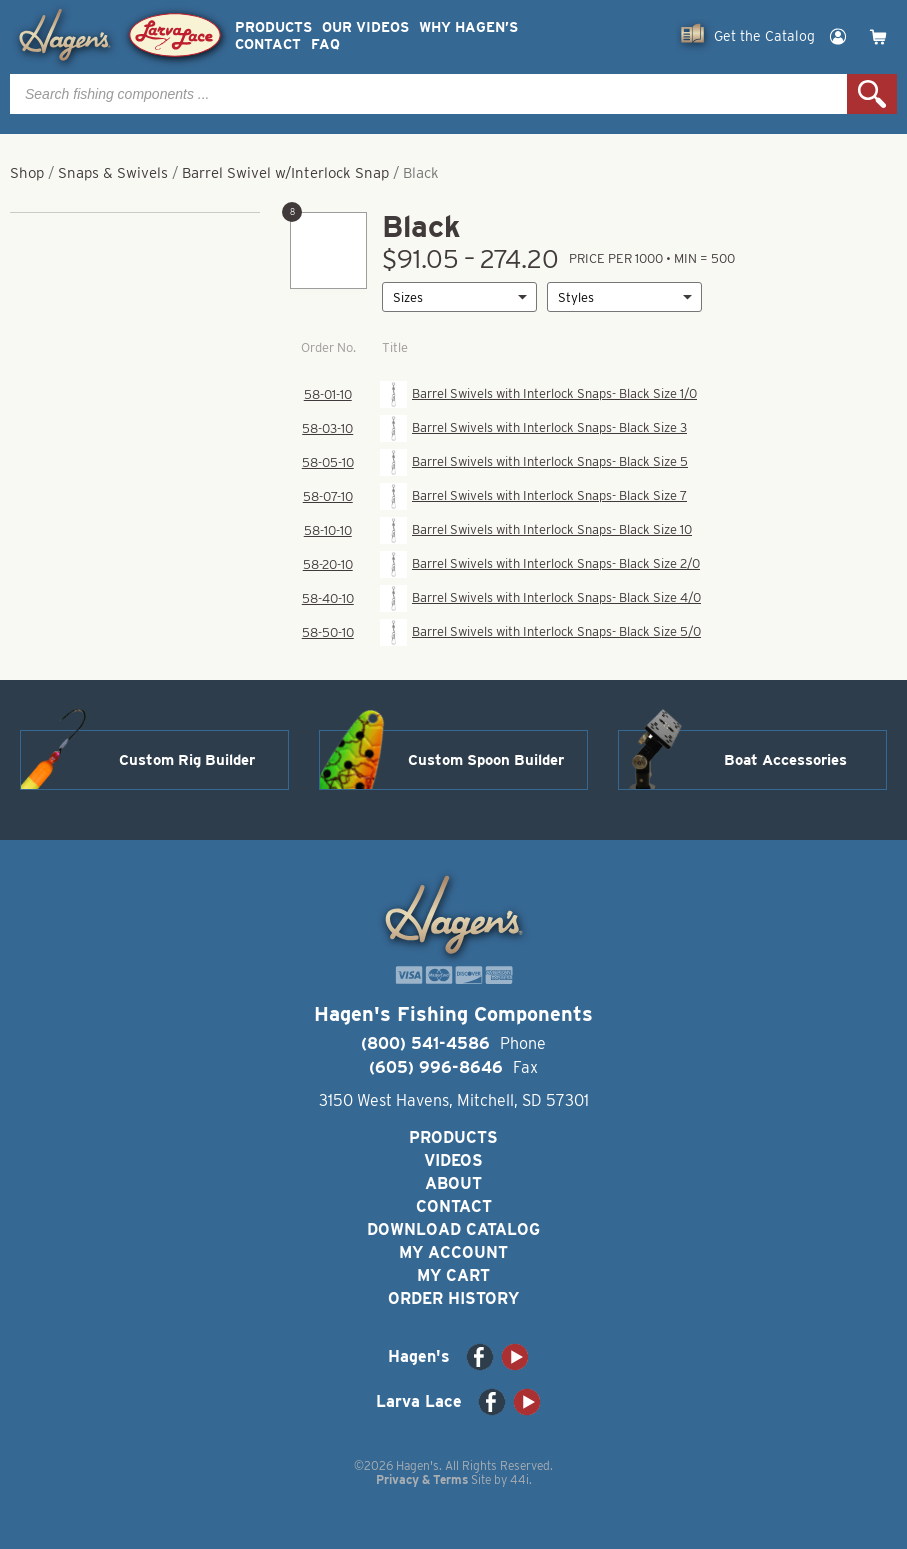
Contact (268, 44)
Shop (27, 173)
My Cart (453, 1275)
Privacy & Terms (422, 1479)
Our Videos (365, 27)
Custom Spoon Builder (486, 760)
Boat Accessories (785, 760)
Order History (453, 1298)
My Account (453, 1252)
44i (519, 1479)
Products (273, 27)
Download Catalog (453, 1229)
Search (872, 94)
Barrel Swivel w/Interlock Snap (285, 173)
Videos (453, 1160)
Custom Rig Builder (187, 760)
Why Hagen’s (468, 27)
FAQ (325, 44)
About (453, 1183)
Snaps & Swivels (113, 173)
